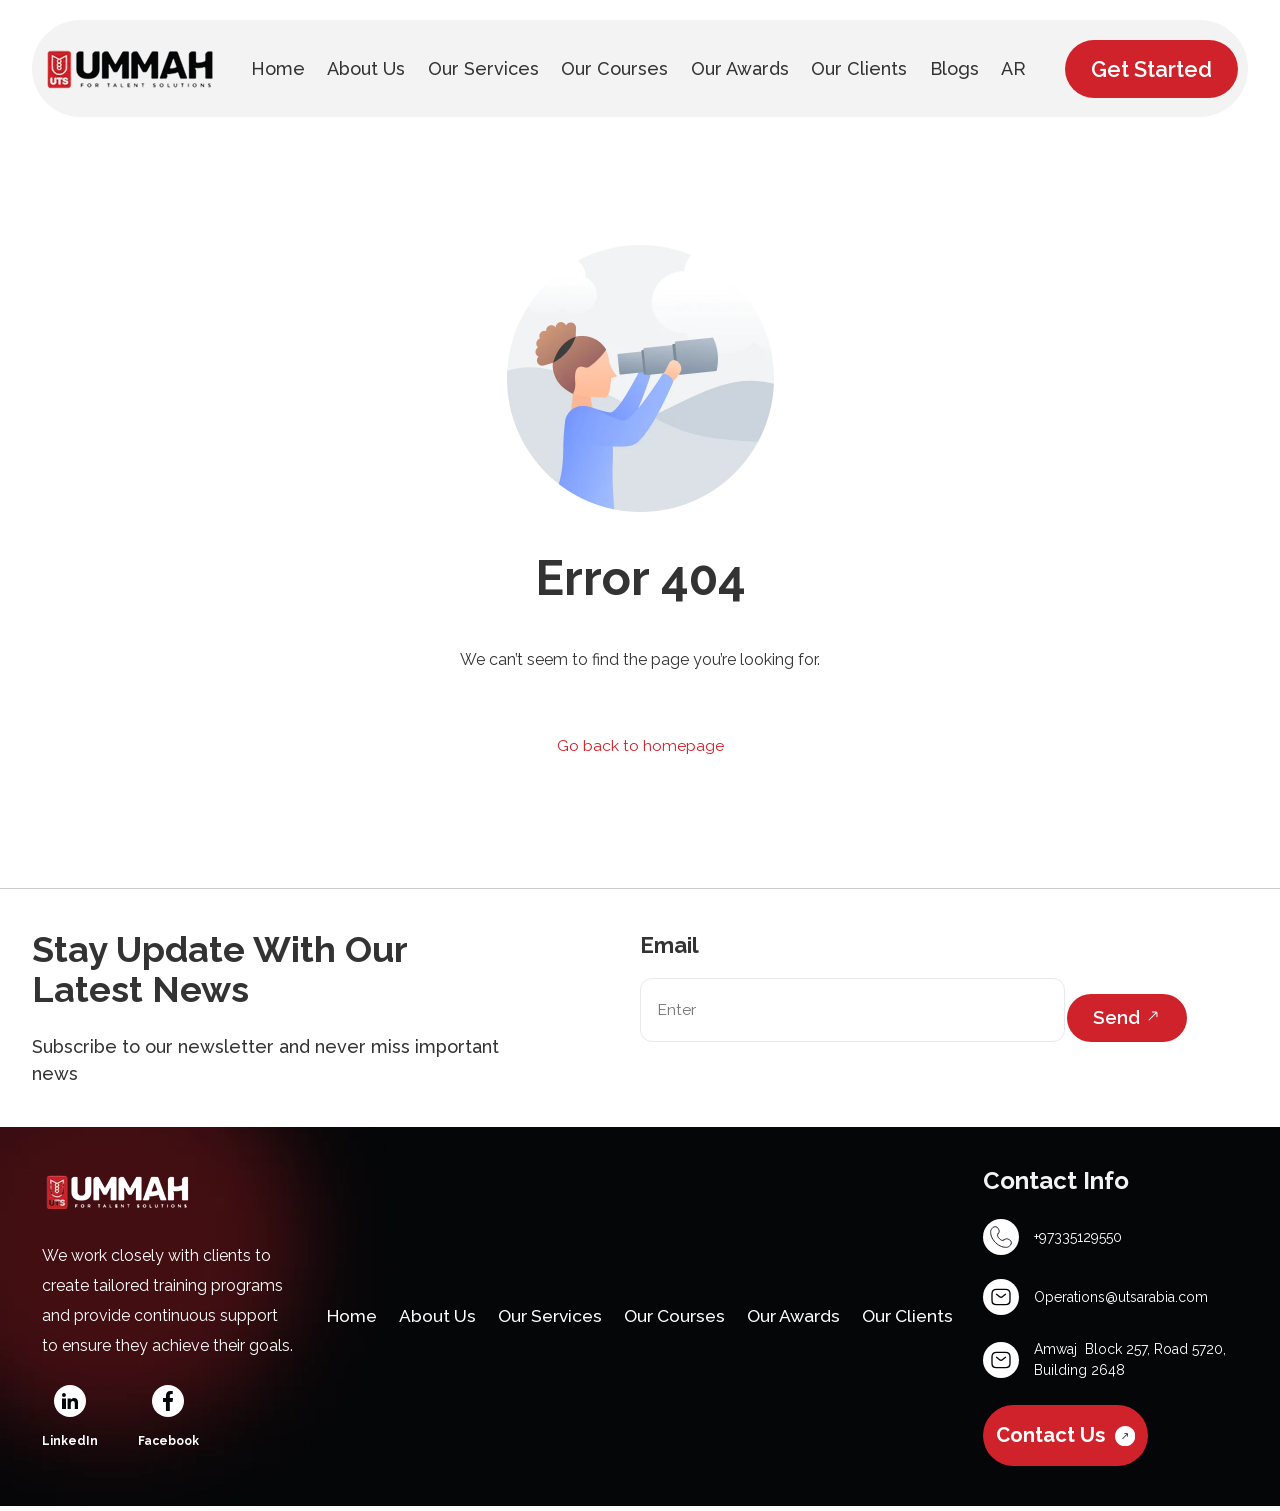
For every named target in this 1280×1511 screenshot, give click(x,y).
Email (669, 946)
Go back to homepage (640, 745)
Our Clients (381, 1345)
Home (348, 1292)
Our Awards (816, 1292)
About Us (438, 1292)
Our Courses (689, 1292)
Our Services (556, 1292)
